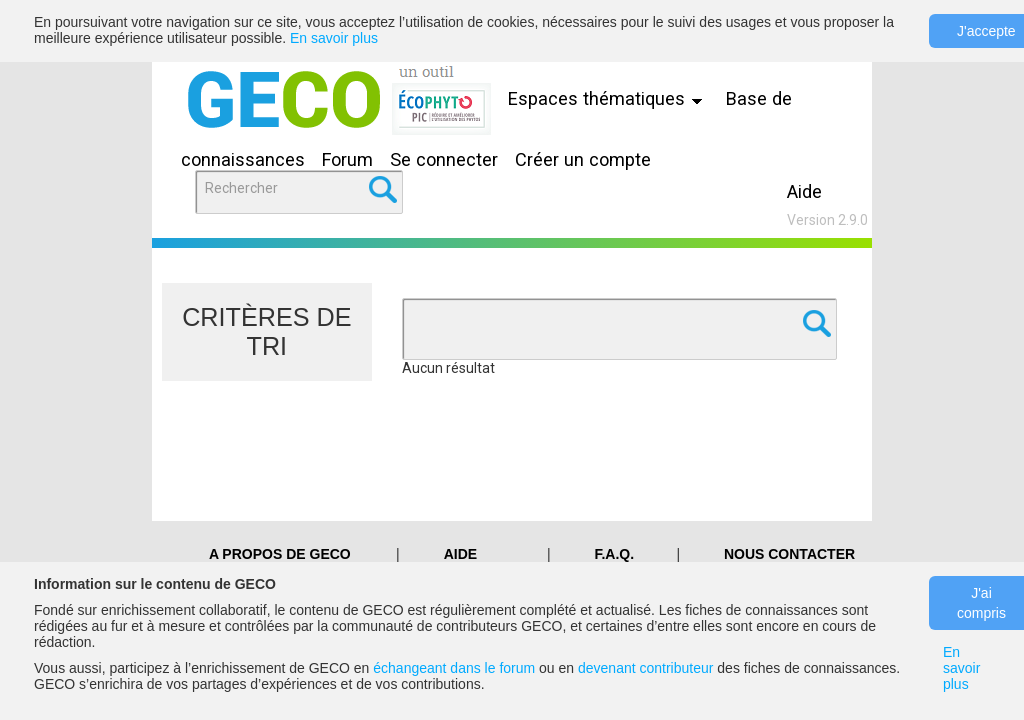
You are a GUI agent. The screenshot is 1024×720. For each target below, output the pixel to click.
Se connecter (444, 159)
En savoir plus (334, 38)
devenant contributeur (645, 668)
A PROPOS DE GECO (280, 554)
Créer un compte (583, 159)
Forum (347, 159)
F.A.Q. (614, 554)
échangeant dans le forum (454, 668)
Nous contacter (789, 554)
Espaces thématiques (610, 98)
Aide (804, 191)
